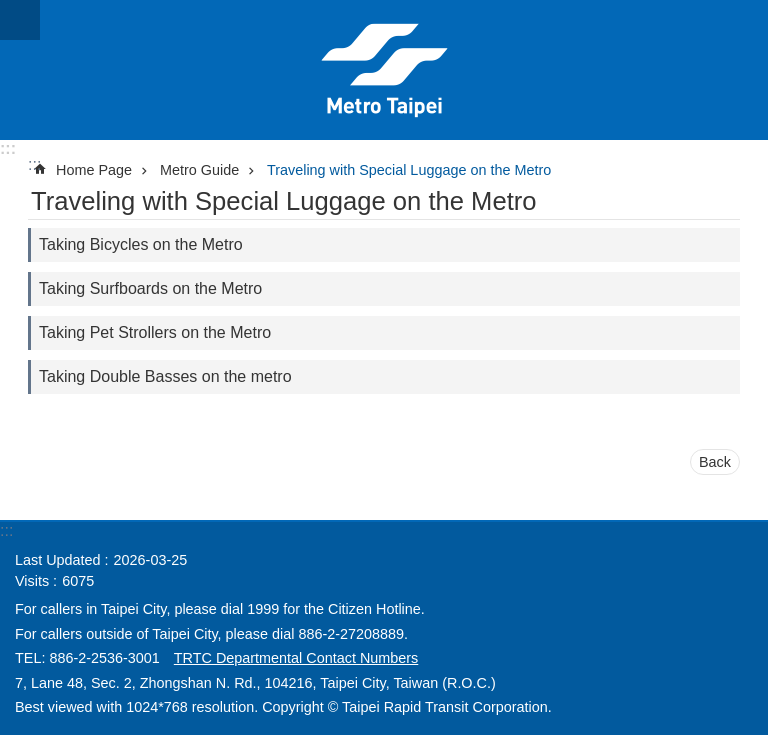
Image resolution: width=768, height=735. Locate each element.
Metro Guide (199, 170)
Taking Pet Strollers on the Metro (155, 332)
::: (8, 148)
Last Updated (58, 560)
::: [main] (34, 164)
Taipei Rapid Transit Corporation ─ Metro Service (384, 70)
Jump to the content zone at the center (10, 10)
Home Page (94, 170)
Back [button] (715, 462)
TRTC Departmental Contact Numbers (296, 658)
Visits (32, 581)
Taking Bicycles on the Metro (141, 244)
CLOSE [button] (20, 20)
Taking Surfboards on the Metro (150, 288)
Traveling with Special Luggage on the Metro (409, 170)
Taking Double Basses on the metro (165, 376)
